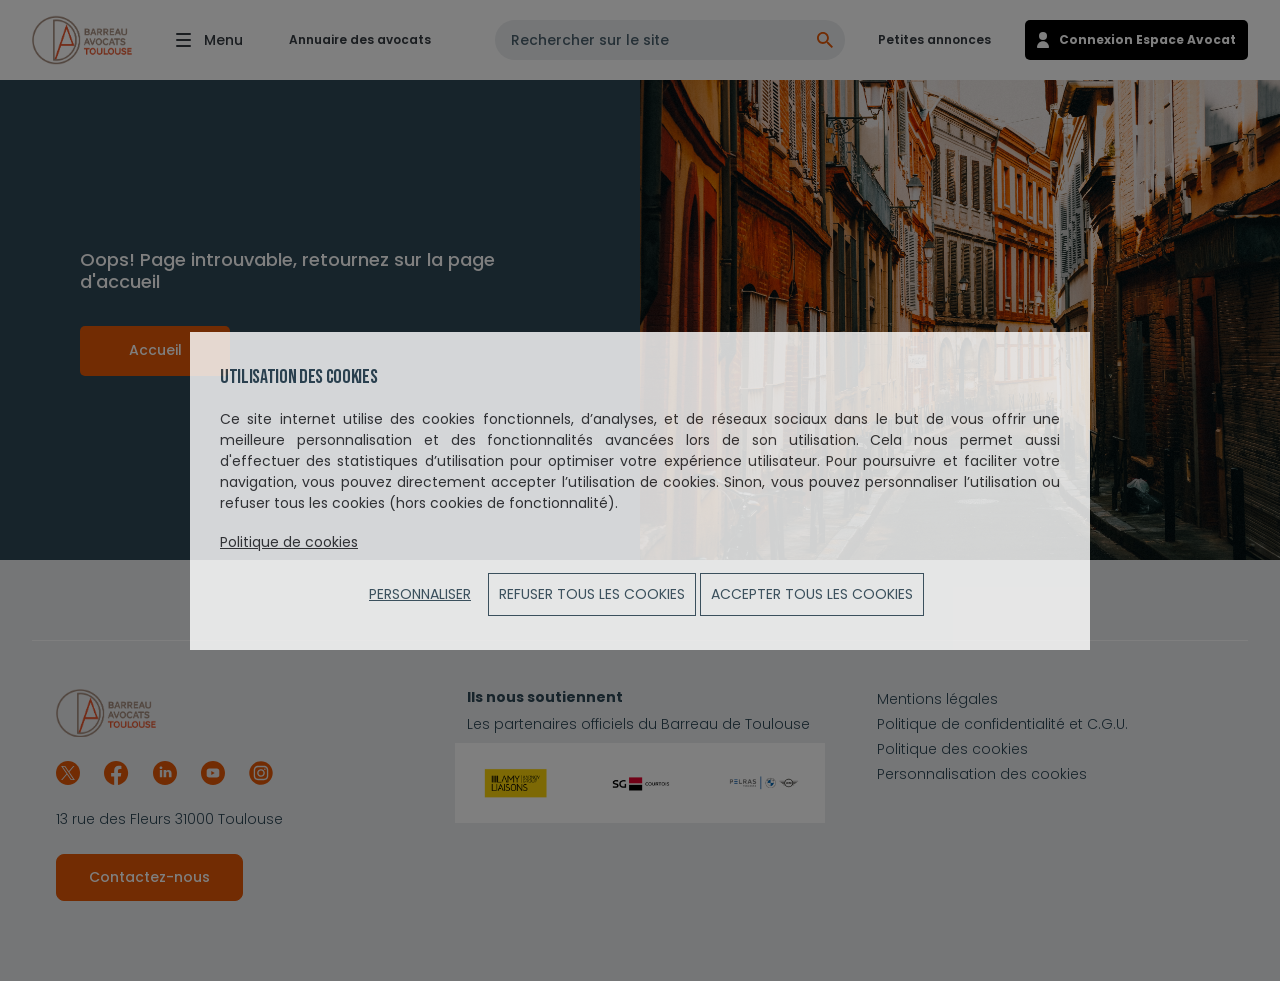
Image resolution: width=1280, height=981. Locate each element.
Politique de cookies (289, 542)
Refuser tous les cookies (592, 594)
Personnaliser (420, 594)
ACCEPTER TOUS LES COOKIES (812, 594)
